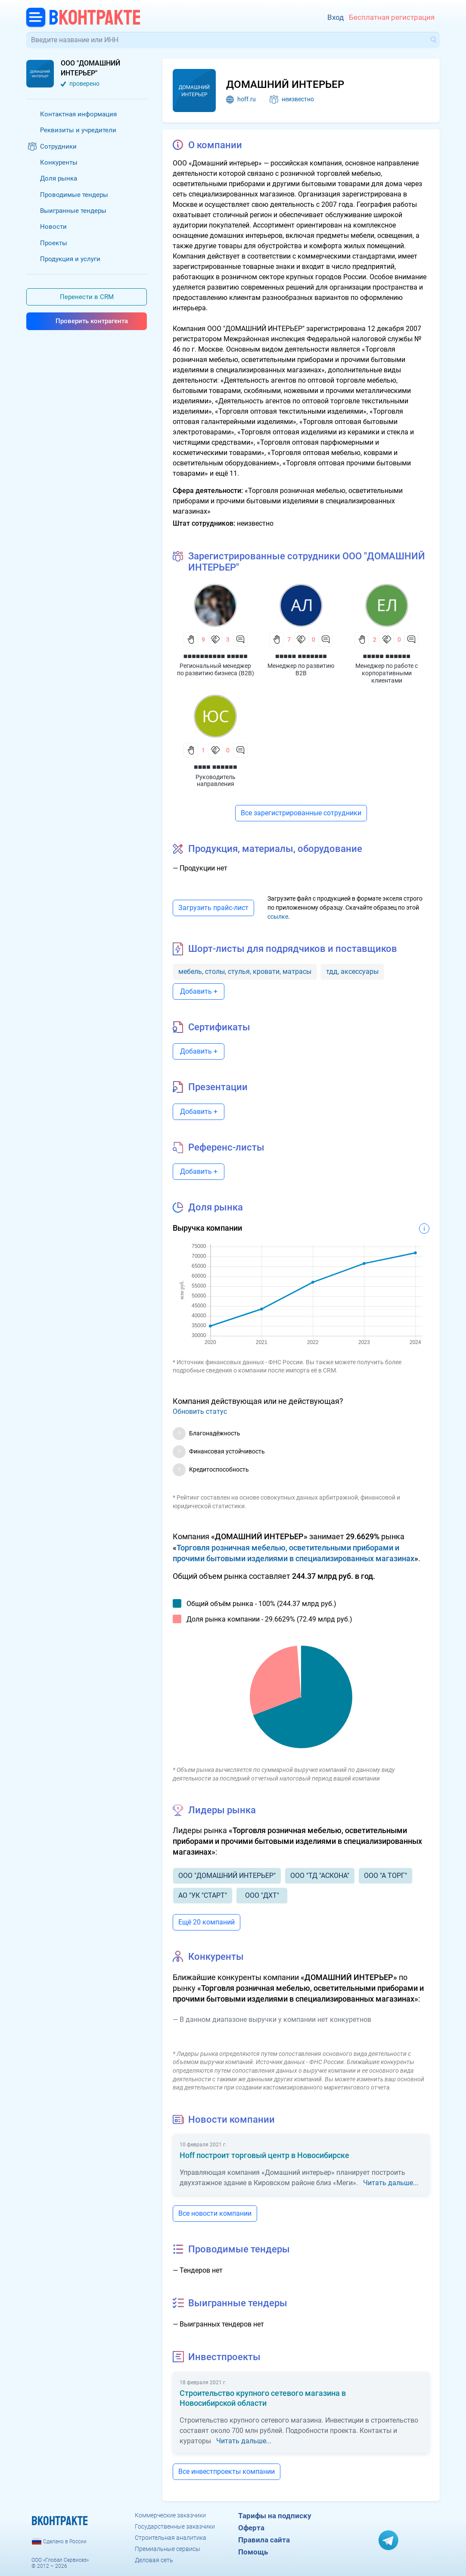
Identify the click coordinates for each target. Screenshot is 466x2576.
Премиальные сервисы (167, 2548)
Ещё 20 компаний (206, 1922)
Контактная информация (78, 114)
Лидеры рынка (222, 1810)
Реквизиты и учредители (78, 130)
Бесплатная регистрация (392, 17)
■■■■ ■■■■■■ (215, 767)
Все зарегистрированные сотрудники (301, 813)
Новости (53, 227)
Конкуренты (59, 162)
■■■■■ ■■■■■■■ (301, 656)
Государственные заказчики (175, 2526)
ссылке (277, 916)
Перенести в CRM (87, 297)
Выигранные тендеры (73, 211)
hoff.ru (246, 99)
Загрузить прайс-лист (213, 908)
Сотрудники (58, 146)
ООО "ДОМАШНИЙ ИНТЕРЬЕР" (227, 1875)
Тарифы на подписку (274, 2515)
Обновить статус (200, 1411)
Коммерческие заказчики (170, 2515)
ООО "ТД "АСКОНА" (319, 1875)
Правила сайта (264, 2539)
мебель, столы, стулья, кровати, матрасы (244, 971)
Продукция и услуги (70, 259)
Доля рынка (58, 178)
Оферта (251, 2527)
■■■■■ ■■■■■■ (386, 656)
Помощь (253, 2552)
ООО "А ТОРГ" (385, 1875)
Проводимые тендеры (74, 195)
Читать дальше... (390, 2183)
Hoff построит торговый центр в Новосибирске (264, 2155)
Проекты (53, 243)
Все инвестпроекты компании (226, 2471)
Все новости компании (215, 2213)
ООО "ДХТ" (262, 1895)
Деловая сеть (154, 2560)
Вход (335, 17)
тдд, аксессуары (352, 971)
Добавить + (198, 991)
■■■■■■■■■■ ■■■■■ (215, 656)
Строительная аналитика (170, 2537)
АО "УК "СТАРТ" (202, 1895)
